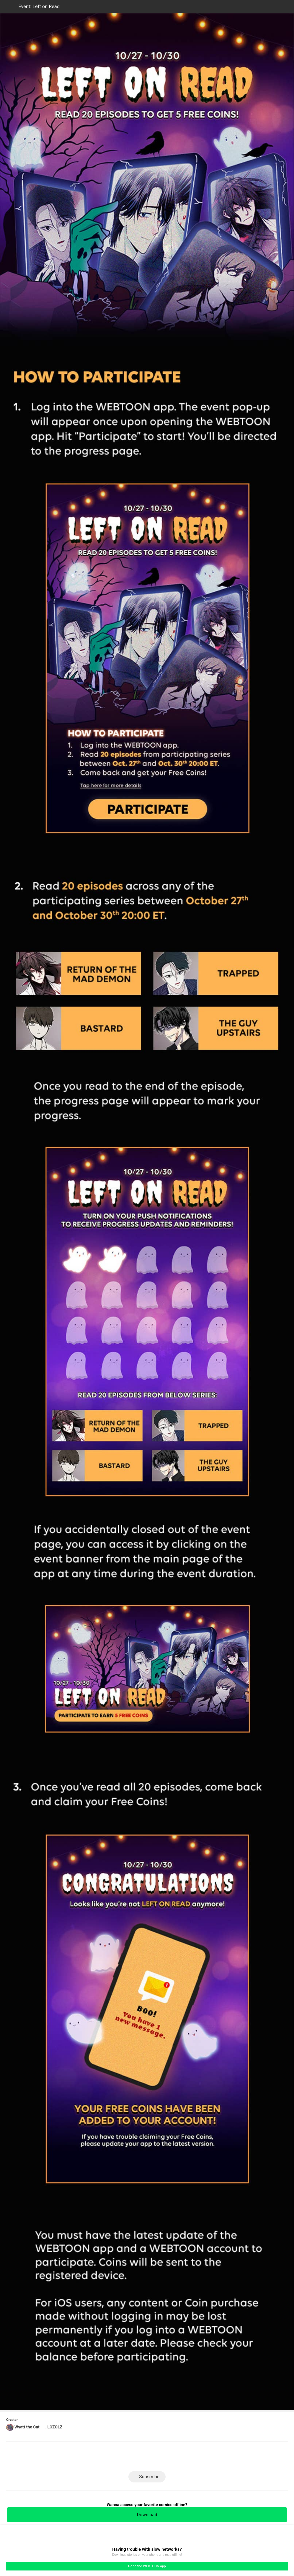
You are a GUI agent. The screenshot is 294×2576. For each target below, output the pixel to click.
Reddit (188, 2458)
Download (147, 2514)
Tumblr (168, 2458)
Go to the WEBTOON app (147, 2566)
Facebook (126, 2458)
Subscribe (149, 2476)
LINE (106, 2458)
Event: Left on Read (39, 6)
